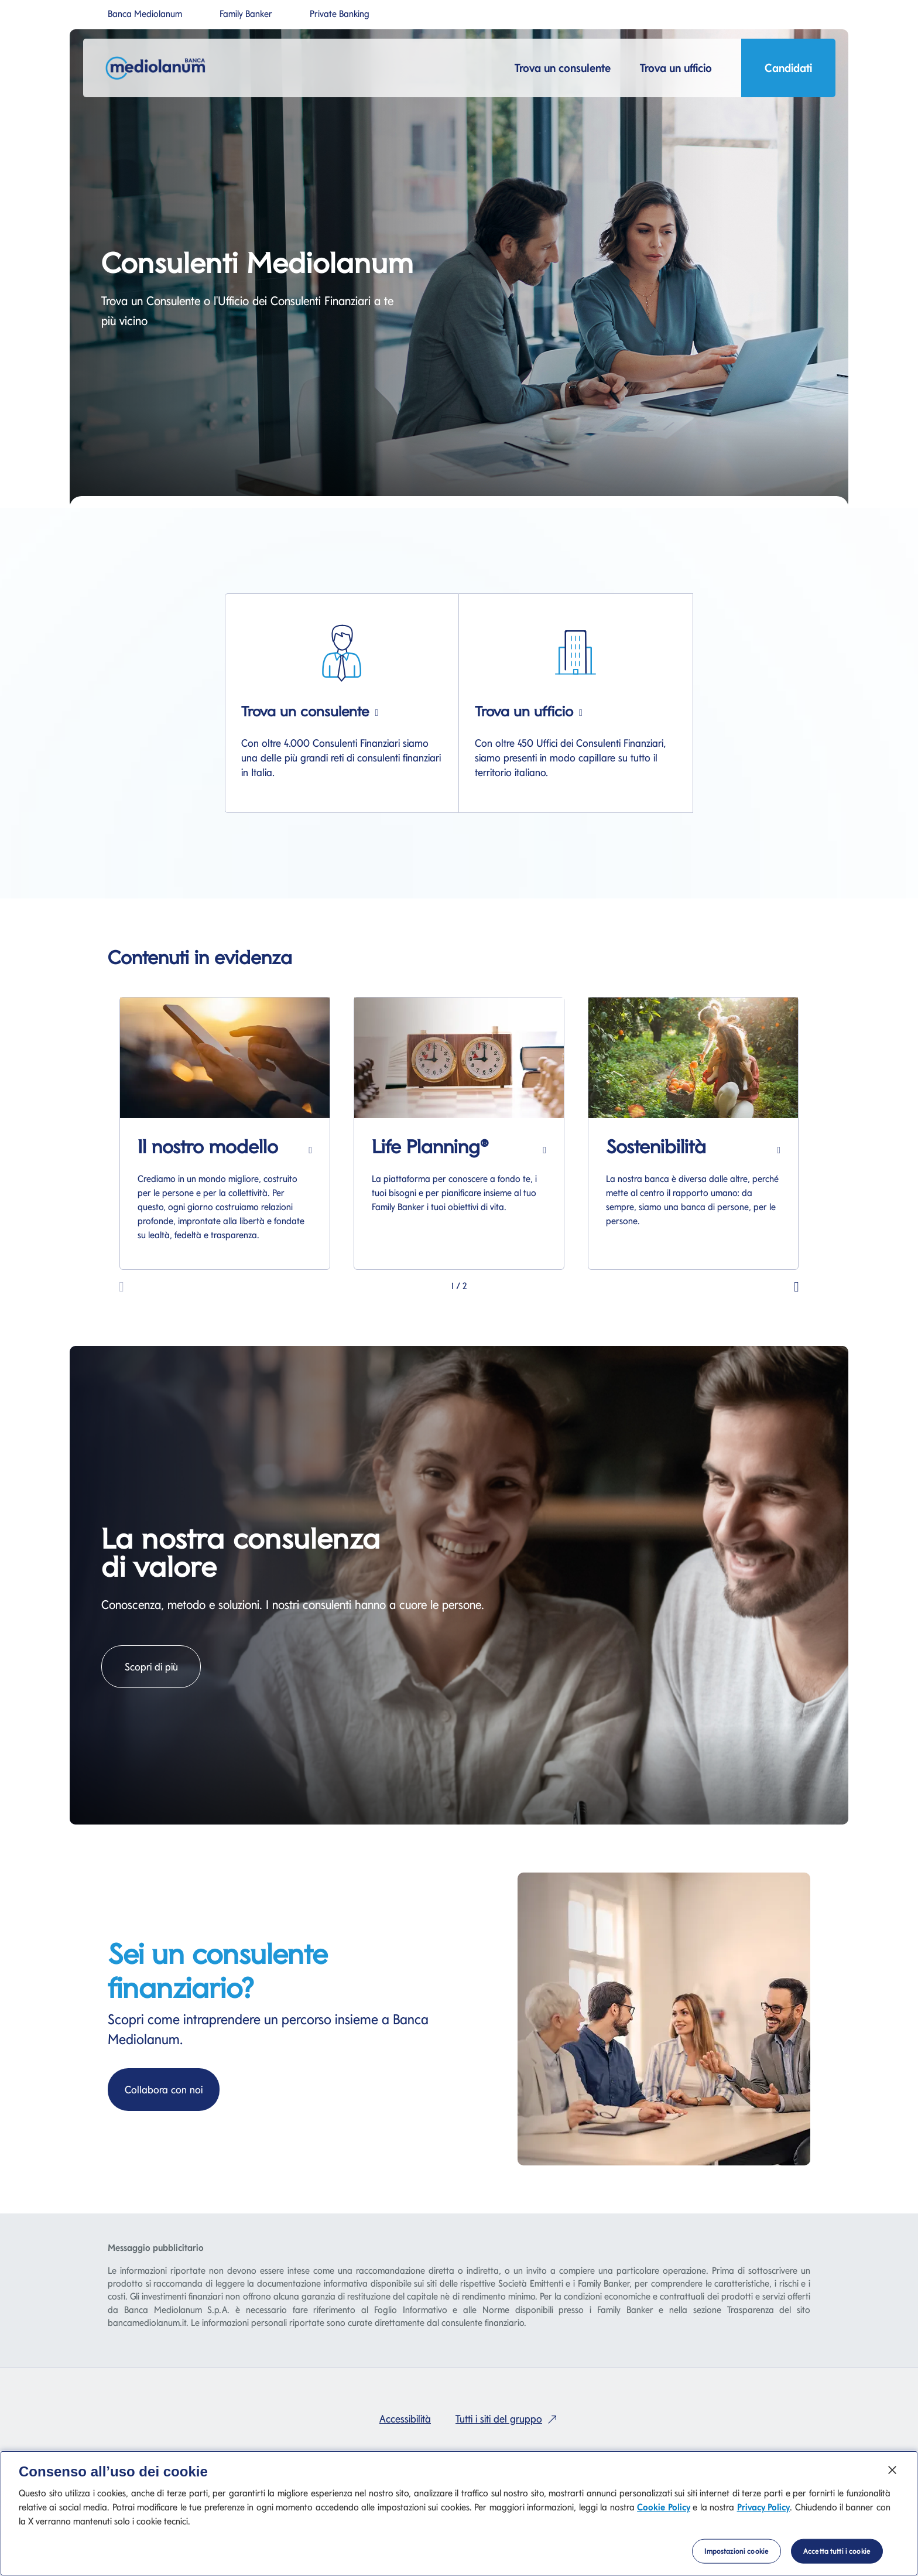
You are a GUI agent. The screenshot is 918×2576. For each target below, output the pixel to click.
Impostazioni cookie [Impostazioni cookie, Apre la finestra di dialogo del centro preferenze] (736, 2551)
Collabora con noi (172, 2088)
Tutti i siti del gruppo (508, 2419)
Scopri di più (163, 1665)
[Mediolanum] (159, 68)
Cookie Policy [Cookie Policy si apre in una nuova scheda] (663, 2507)
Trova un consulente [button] (563, 68)
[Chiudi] (892, 2470)
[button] (796, 1285)
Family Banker (246, 14)
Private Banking (339, 14)
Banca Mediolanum (145, 14)
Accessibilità (405, 2419)
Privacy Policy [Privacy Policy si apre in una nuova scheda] (763, 2507)
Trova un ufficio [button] (676, 68)
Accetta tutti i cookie (837, 2551)
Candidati (788, 71)
